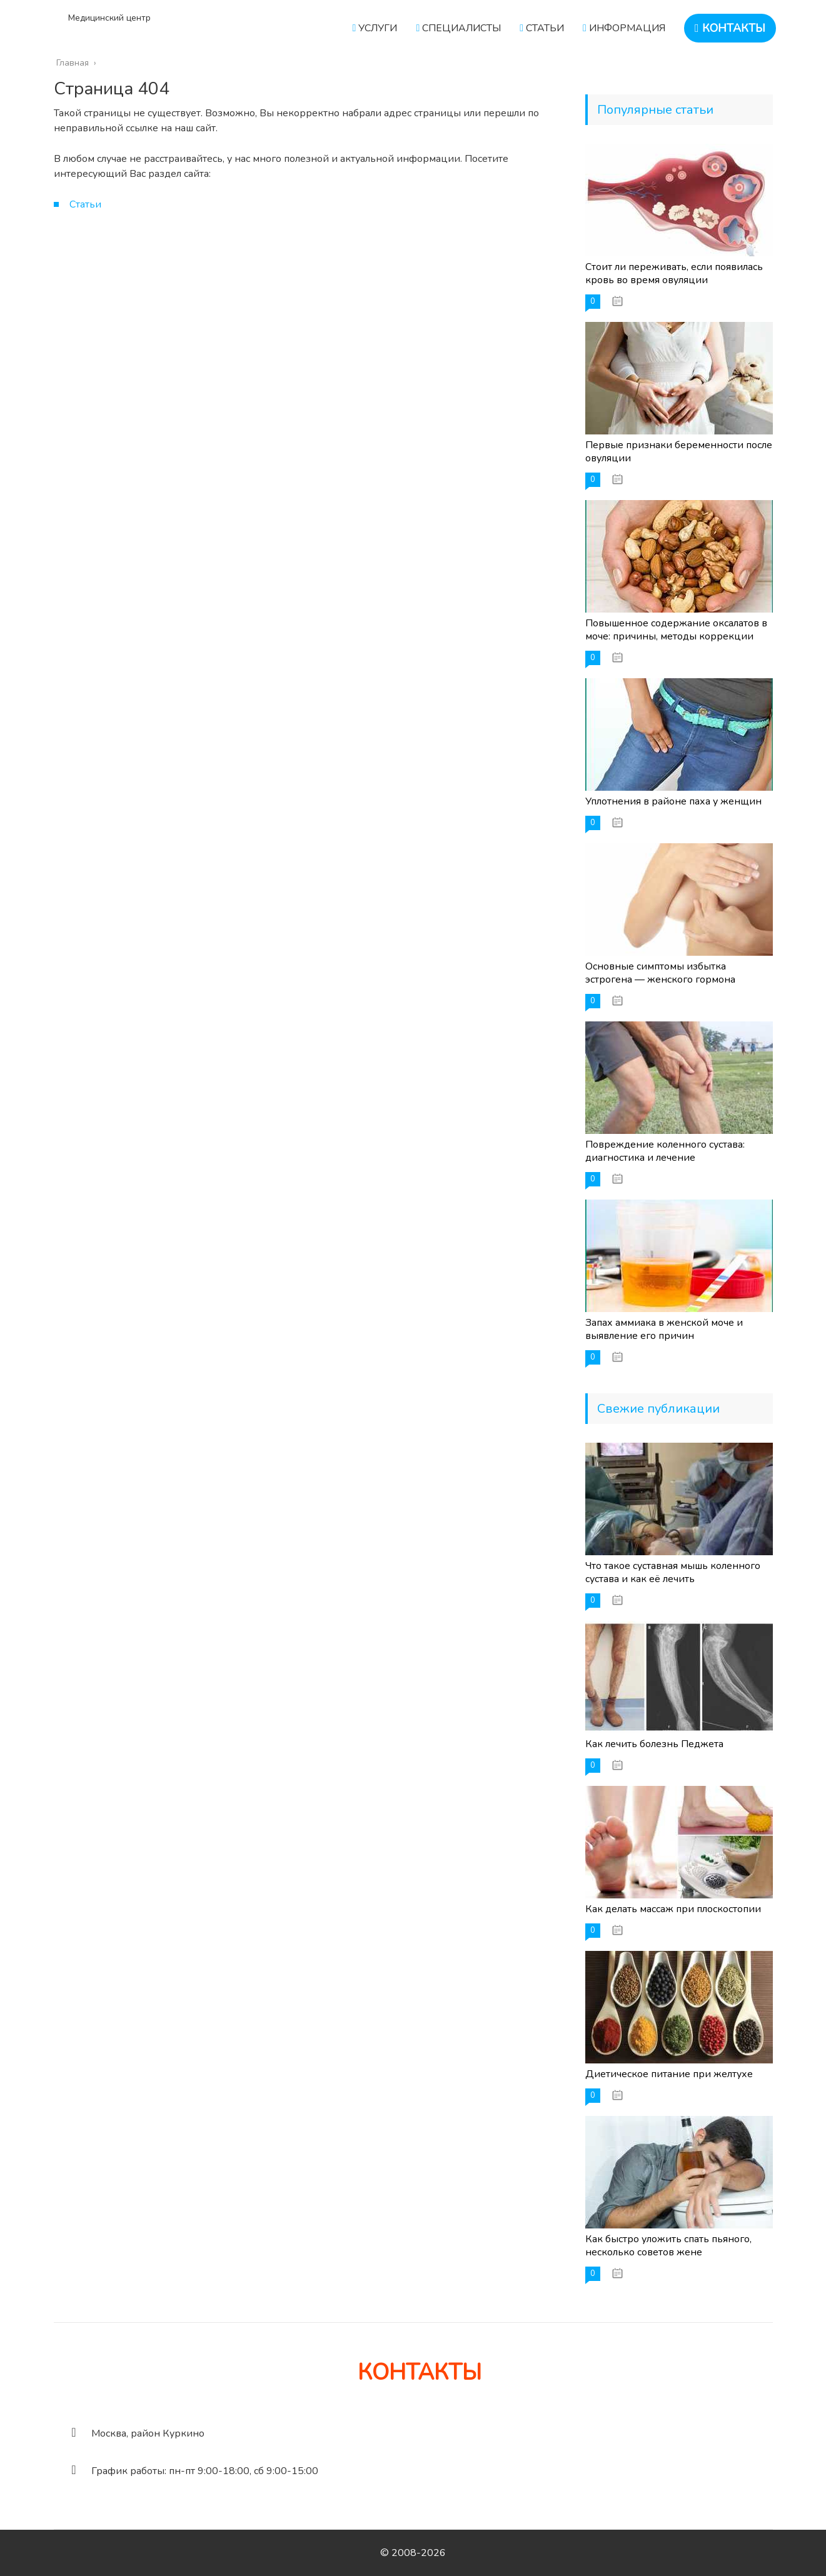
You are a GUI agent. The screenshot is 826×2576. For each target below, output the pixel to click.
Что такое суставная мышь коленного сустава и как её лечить (672, 1572)
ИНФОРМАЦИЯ (624, 28)
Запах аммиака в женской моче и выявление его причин (664, 1329)
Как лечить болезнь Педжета (654, 1744)
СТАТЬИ (542, 28)
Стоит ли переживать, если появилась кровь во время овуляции (674, 273)
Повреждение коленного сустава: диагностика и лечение (665, 1151)
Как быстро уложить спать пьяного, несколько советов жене (668, 2245)
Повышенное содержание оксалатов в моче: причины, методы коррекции (676, 629)
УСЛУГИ (375, 28)
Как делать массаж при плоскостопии (673, 1909)
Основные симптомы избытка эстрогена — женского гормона (660, 973)
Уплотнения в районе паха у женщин (673, 801)
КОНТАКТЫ (730, 28)
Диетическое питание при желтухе (669, 2074)
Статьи (85, 204)
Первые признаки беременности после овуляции (678, 451)
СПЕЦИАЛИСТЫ (458, 28)
